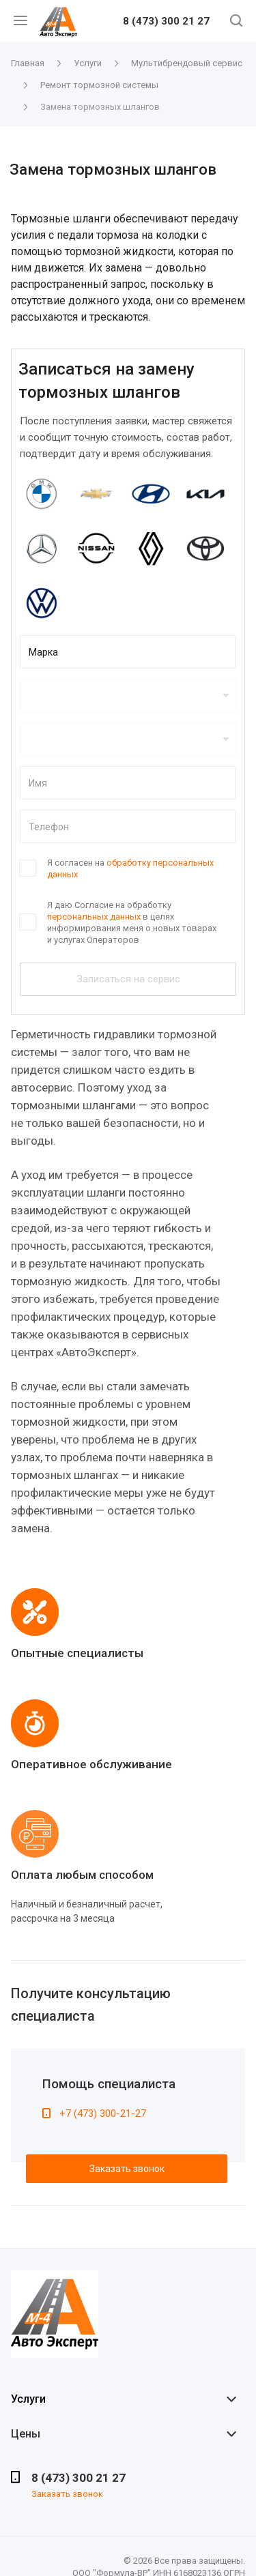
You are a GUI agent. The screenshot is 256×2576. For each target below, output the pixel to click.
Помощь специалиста (108, 2084)
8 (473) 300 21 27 (166, 22)
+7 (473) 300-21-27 (102, 2113)
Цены (25, 2433)
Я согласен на (130, 868)
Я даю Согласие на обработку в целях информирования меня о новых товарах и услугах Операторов (131, 922)
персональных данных (94, 916)
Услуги (28, 2398)
